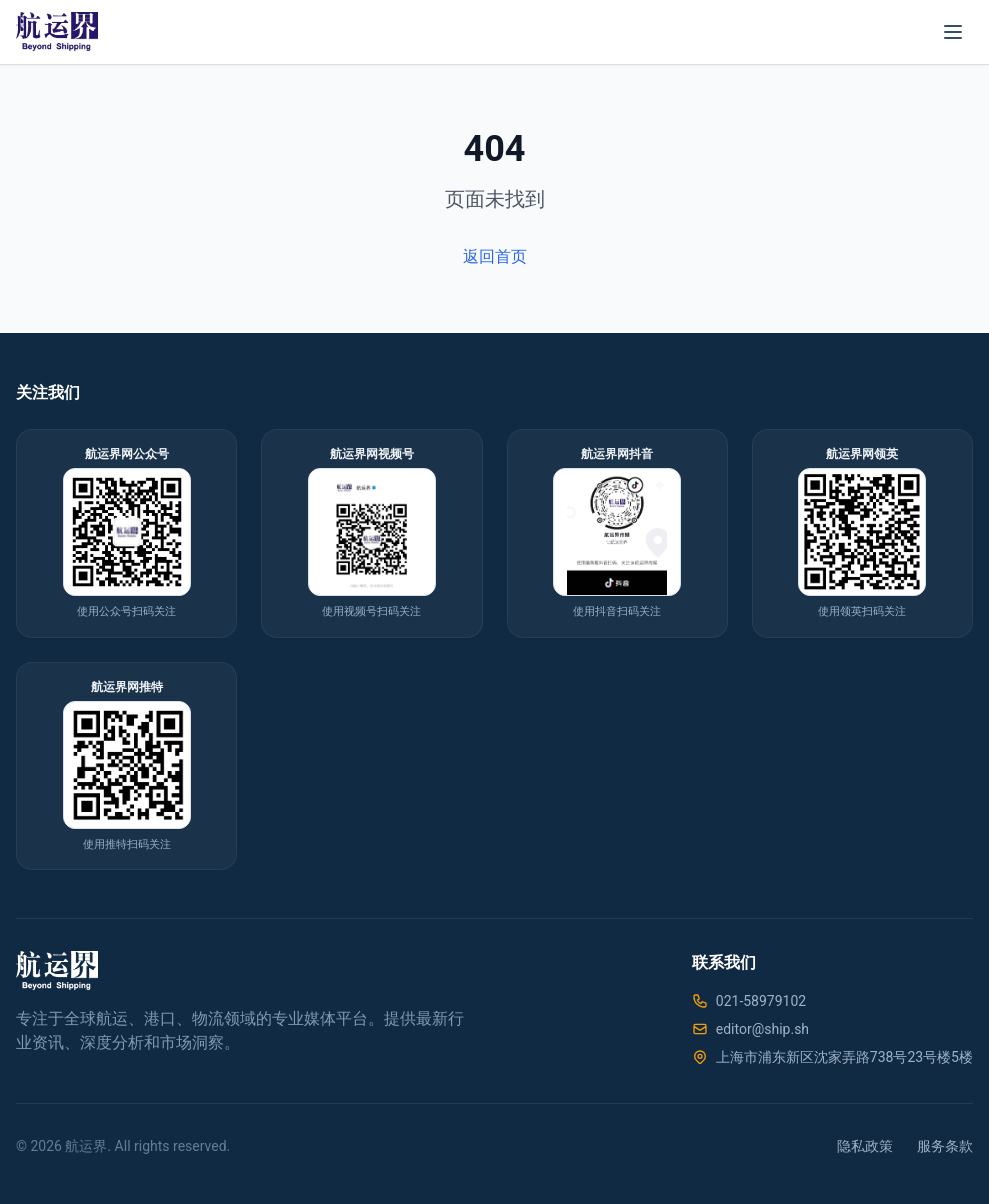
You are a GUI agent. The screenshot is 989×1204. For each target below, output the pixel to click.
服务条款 (945, 1146)
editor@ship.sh (762, 1029)
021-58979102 (761, 1001)
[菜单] (953, 32)
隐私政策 (865, 1146)
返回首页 (495, 256)
